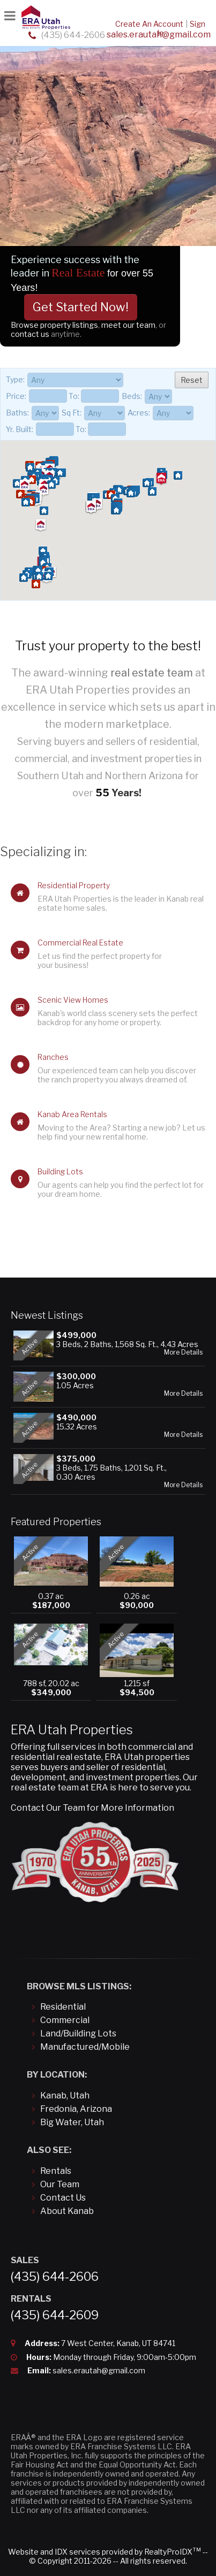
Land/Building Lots (78, 2033)
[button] (44, 511)
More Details (183, 1352)
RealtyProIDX (172, 2551)
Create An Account (149, 23)
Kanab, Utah (65, 2095)
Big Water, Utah (72, 2122)
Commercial (65, 2020)
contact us (31, 334)
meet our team (128, 324)
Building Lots (60, 1171)
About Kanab (67, 2211)
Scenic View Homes (73, 999)
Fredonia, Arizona (76, 2109)
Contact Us (63, 2198)
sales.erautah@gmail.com (99, 2370)
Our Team (59, 2184)
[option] (108, 165)
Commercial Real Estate (80, 942)
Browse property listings (54, 324)
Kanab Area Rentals (72, 1114)
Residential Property (74, 885)
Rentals (55, 2171)
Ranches (53, 1057)
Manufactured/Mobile (85, 2047)
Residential (63, 2007)
